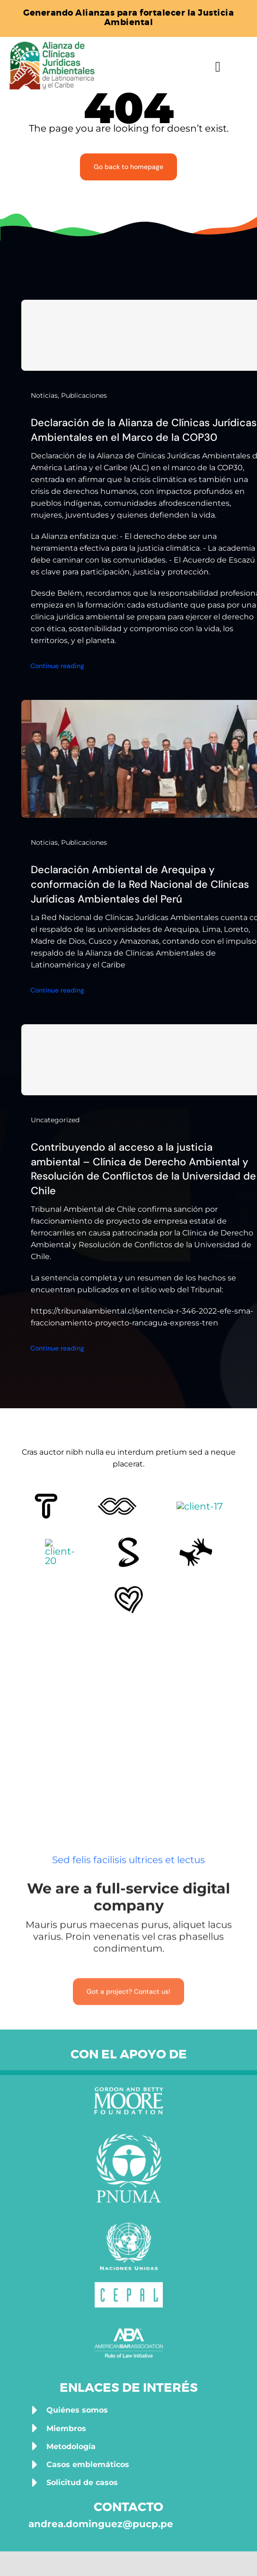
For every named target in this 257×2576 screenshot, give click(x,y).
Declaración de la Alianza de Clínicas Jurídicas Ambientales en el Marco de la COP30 (144, 430)
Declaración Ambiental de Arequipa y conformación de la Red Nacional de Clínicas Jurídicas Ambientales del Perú (140, 884)
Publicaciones (84, 395)
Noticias (44, 395)
